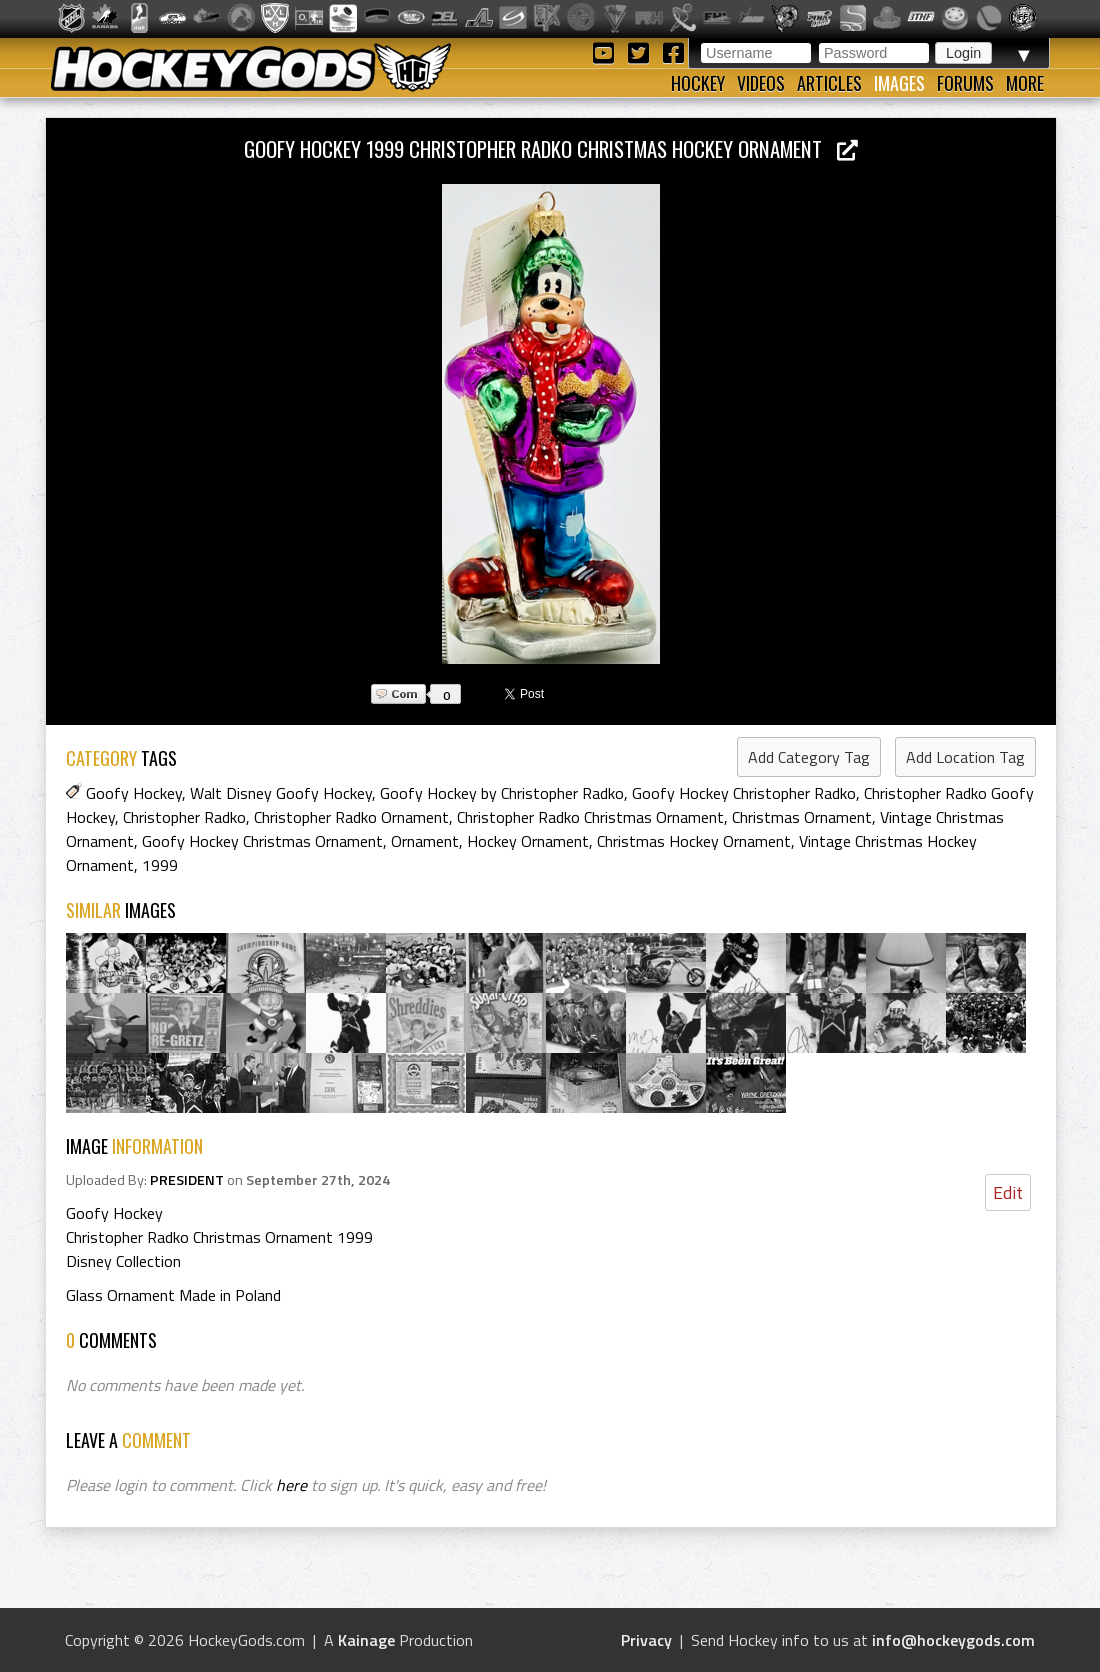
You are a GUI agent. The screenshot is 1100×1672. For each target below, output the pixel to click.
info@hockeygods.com (953, 1640)
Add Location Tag (965, 757)
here (291, 1485)
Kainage (366, 1640)
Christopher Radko (184, 817)
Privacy (646, 1640)
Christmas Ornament (802, 817)
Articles (829, 83)
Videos (761, 83)
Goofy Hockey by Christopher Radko (502, 793)
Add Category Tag (809, 757)
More (1025, 83)
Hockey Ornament (528, 841)
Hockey (698, 83)
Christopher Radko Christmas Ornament (590, 817)
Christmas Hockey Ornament (694, 841)
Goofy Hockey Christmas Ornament (262, 841)
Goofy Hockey (134, 793)
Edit (1008, 1192)
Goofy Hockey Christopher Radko (744, 793)
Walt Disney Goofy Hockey (281, 793)
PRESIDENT (187, 1180)
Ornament (425, 841)
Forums (965, 83)
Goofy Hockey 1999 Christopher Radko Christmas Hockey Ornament (551, 148)
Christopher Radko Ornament (351, 817)
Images (899, 83)
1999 (160, 865)
